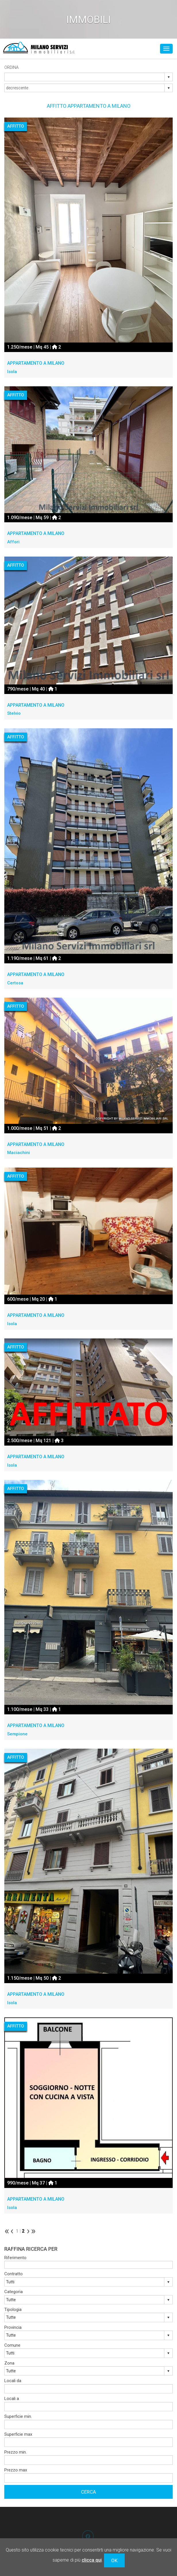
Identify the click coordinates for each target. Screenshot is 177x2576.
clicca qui (92, 2560)
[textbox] (88, 2264)
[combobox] (85, 77)
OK (114, 2560)
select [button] (168, 77)
